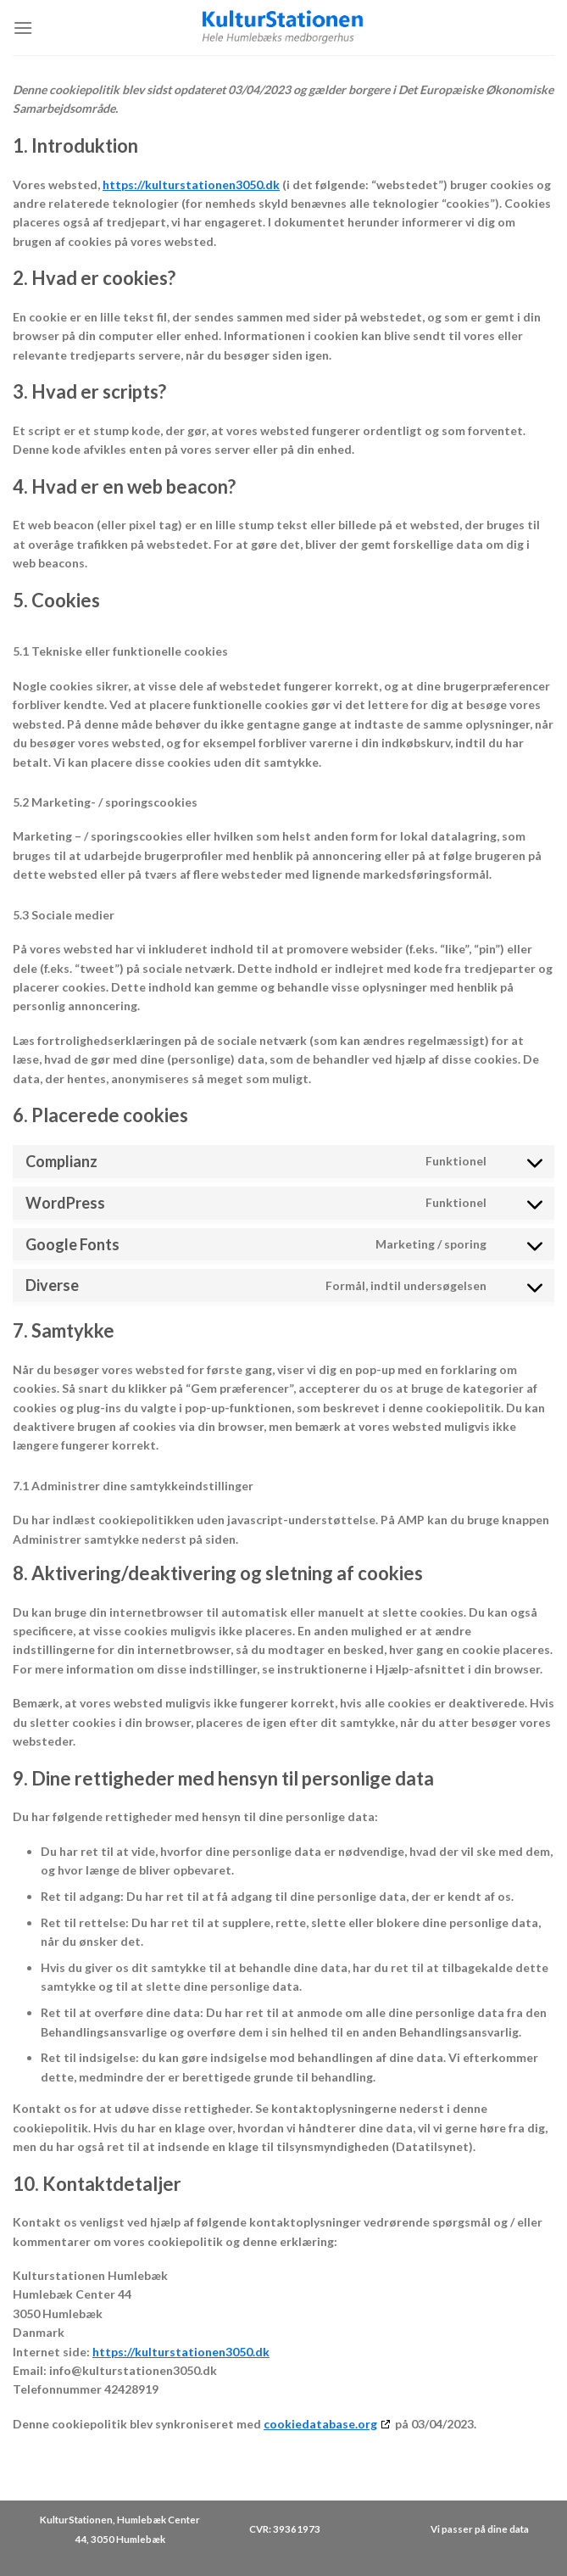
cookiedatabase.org (320, 2424)
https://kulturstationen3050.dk (191, 184)
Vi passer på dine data (480, 2528)
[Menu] (23, 27)
